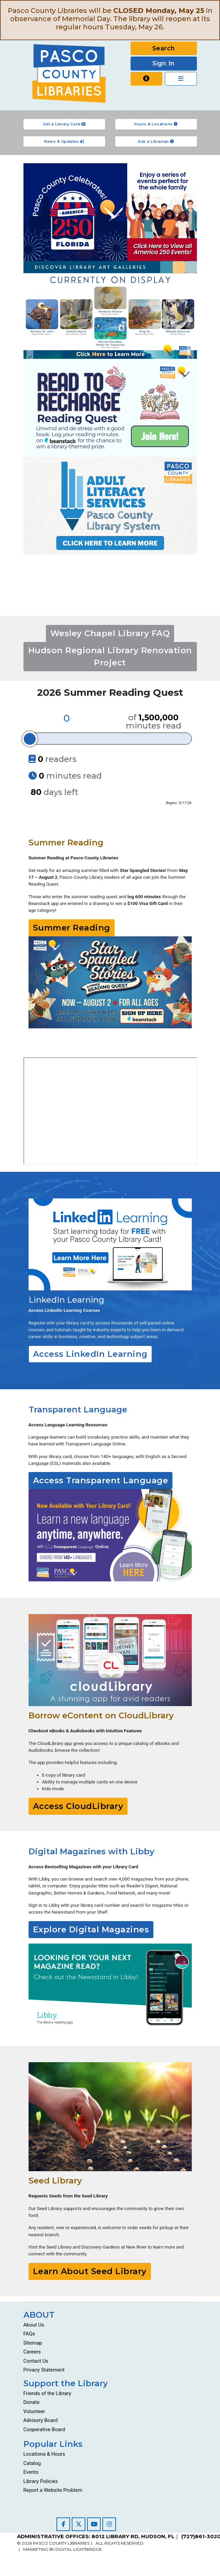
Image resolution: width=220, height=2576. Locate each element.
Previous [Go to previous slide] (30, 359)
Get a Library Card (64, 124)
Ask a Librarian (156, 141)
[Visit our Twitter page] (78, 2524)
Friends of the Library (47, 2393)
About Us (33, 2325)
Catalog (32, 2463)
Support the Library (65, 2383)
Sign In (163, 63)
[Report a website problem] (147, 79)
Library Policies (40, 2481)
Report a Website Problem (53, 2490)
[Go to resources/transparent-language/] (110, 1535)
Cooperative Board (44, 2429)
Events (30, 2472)
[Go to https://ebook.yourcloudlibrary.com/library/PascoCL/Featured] (110, 1660)
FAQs (29, 2334)
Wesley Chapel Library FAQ (110, 633)
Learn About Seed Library (90, 2271)
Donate (31, 2402)
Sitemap (32, 2343)
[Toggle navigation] (181, 79)
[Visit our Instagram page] (109, 2524)
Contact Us (36, 2361)
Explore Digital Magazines (91, 1929)
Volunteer (34, 2411)
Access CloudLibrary (78, 1806)
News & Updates (64, 141)
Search (163, 48)
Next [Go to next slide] (190, 359)
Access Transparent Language (100, 1480)
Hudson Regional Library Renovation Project (110, 656)
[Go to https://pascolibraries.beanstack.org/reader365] (110, 982)
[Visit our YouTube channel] (94, 2524)
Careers (32, 2352)
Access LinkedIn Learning (90, 1354)
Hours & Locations (156, 124)
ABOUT (38, 2315)
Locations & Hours (44, 2454)
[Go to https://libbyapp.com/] (110, 1986)
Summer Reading (71, 928)
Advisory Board (40, 2420)
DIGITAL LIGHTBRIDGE (78, 2549)
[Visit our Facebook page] (63, 2524)
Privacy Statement (44, 2370)
